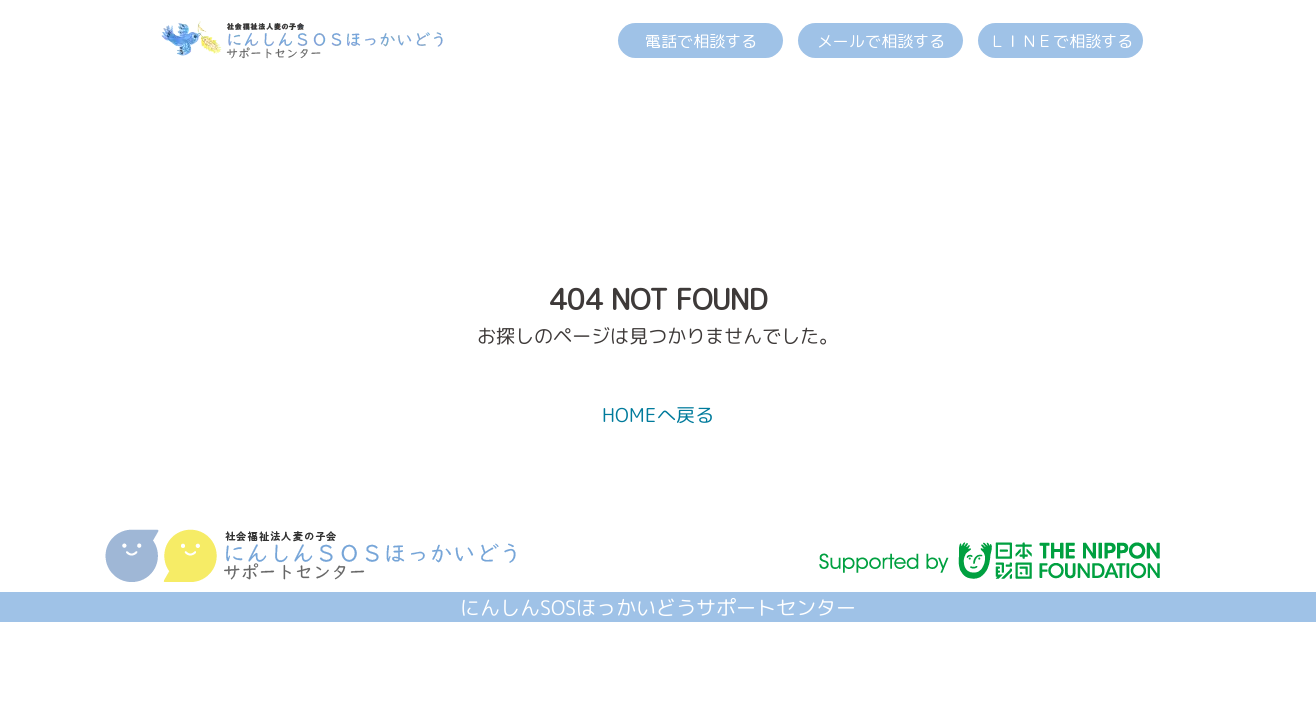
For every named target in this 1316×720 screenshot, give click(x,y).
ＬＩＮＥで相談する (1061, 41)
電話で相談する (701, 41)
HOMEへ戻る (658, 414)
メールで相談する (881, 41)
